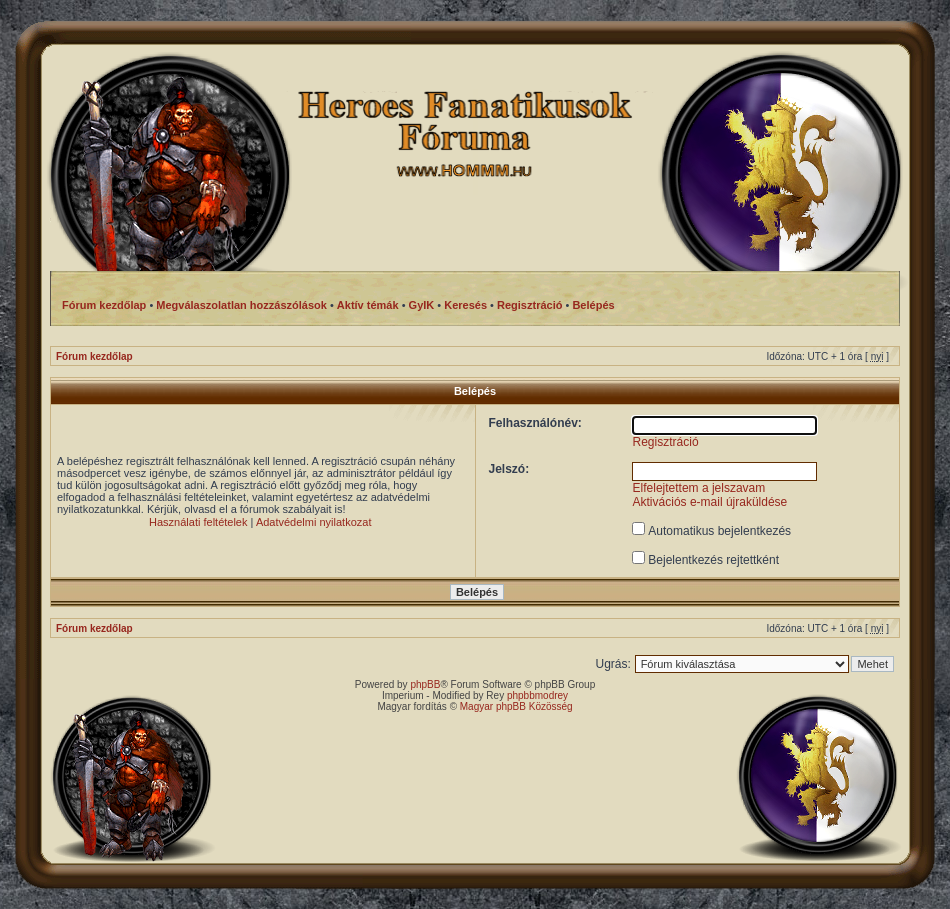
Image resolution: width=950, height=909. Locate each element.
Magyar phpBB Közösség (516, 706)
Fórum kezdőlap (94, 356)
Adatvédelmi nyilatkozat (314, 522)
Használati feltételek (198, 522)
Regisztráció (666, 442)
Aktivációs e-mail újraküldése (710, 502)
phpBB (425, 684)
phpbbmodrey (537, 695)
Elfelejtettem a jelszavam (699, 488)
